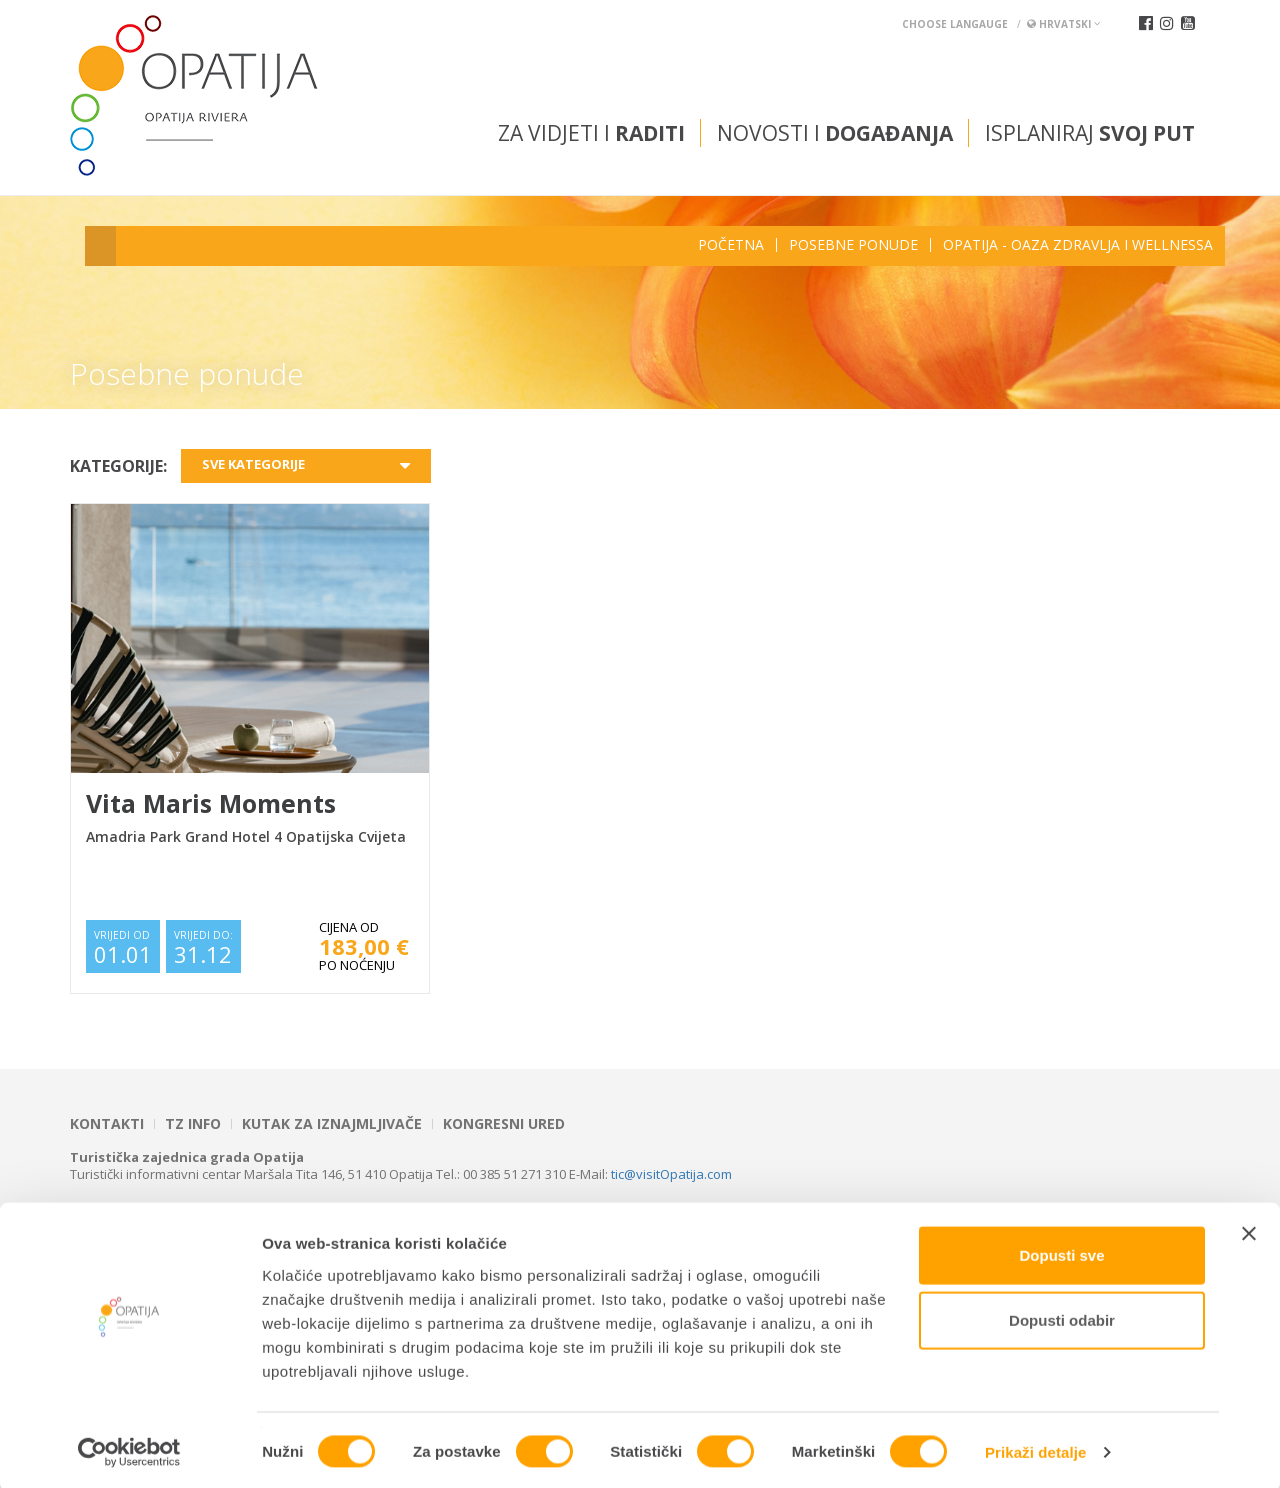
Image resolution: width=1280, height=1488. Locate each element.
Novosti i (835, 133)
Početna (731, 245)
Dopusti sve (1061, 1251)
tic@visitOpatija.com (671, 1174)
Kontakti (107, 1124)
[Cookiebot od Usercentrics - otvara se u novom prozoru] (129, 1449)
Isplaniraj (1090, 133)
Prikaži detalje (1036, 1448)
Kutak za (332, 1124)
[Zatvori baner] (1249, 1230)
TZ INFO (193, 1124)
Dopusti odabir (1062, 1317)
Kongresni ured (504, 1124)
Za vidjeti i (591, 133)
